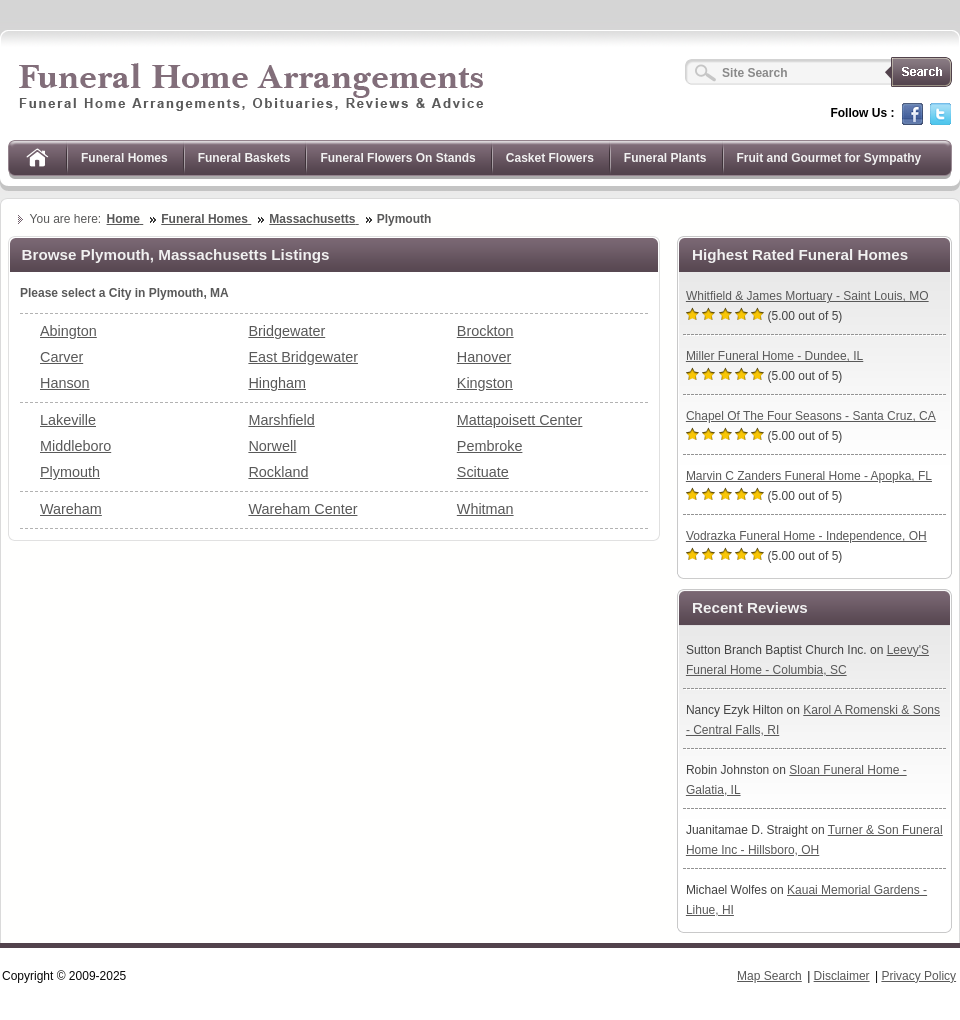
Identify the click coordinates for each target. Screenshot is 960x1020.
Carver (61, 357)
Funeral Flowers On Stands (397, 158)
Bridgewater (286, 331)
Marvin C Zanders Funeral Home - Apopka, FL (809, 476)
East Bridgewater (303, 357)
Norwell (272, 446)
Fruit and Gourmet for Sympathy (829, 158)
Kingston (485, 383)
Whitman (485, 509)
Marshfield (281, 420)
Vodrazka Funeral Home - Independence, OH (806, 536)
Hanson (65, 383)
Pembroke (490, 446)
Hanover (484, 357)
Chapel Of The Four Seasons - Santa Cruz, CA (811, 416)
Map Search (769, 976)
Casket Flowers (550, 158)
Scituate (483, 472)
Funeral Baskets (244, 158)
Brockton (485, 331)
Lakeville (68, 420)
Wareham (71, 509)
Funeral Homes (124, 158)
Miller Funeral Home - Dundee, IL (774, 356)
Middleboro (75, 446)
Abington (68, 331)
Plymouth (70, 472)
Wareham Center (302, 509)
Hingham (277, 383)
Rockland (278, 472)
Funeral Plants (665, 158)
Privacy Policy (918, 976)
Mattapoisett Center (520, 420)
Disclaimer (842, 976)
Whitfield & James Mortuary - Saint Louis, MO (807, 296)
